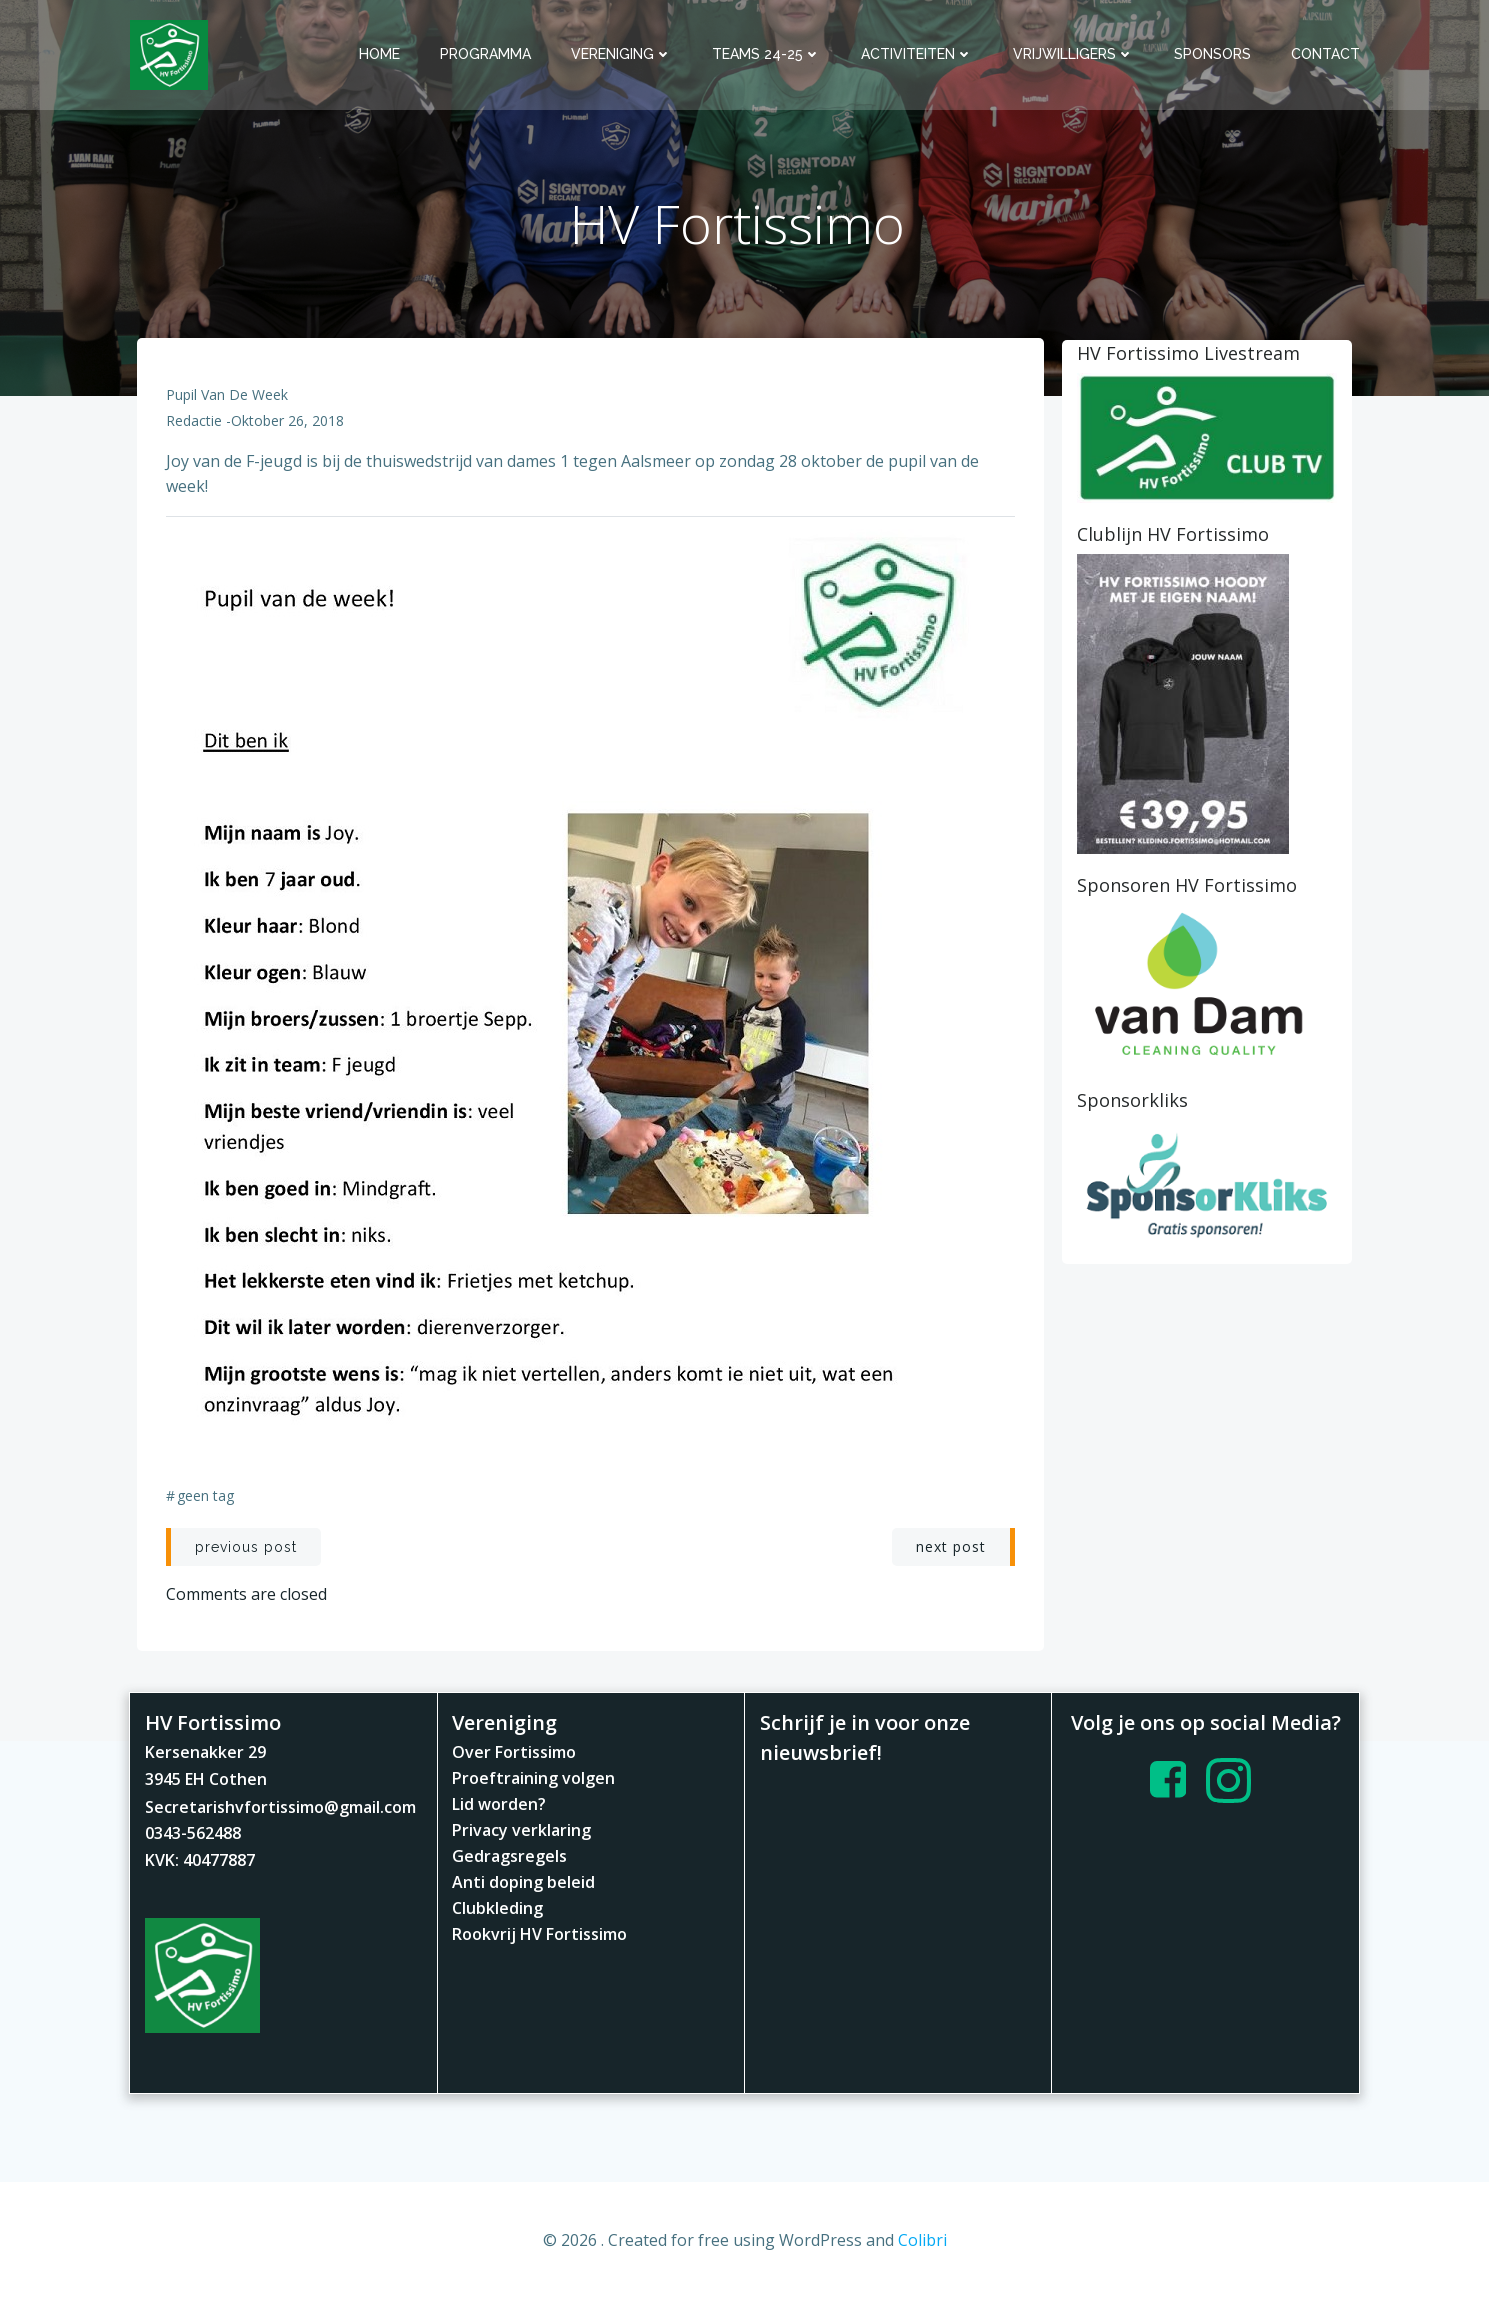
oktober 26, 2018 (288, 423)
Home (380, 54)
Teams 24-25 (767, 54)
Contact (1326, 54)
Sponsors (1213, 54)
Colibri (922, 2243)
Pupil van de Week (228, 397)
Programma (486, 54)
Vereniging (622, 54)
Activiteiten (918, 54)
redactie (195, 423)
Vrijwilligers (1074, 54)
